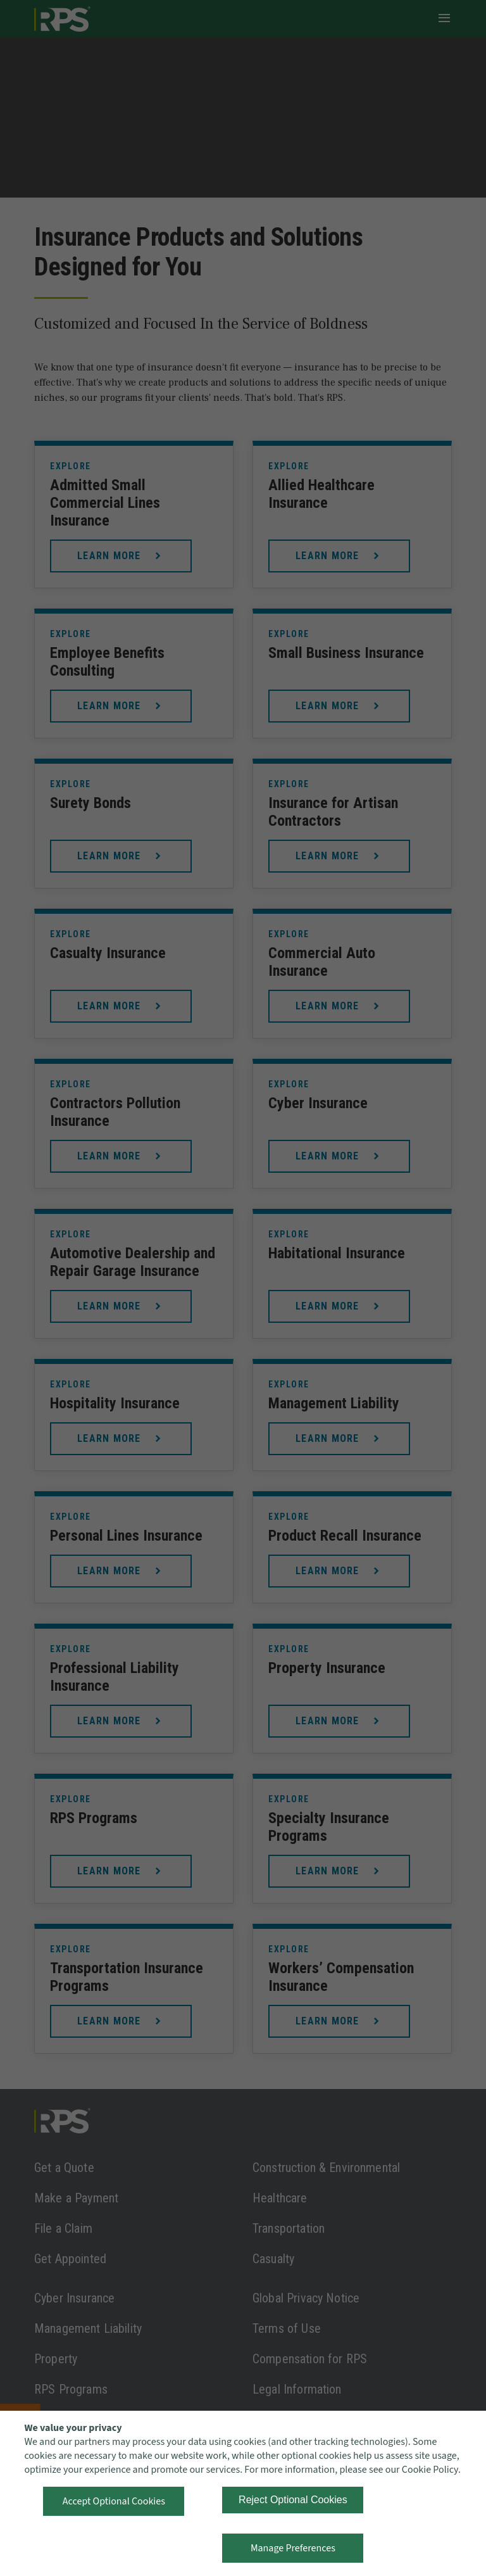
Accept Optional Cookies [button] (114, 2501)
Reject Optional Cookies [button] (293, 2499)
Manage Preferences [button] (293, 2548)
